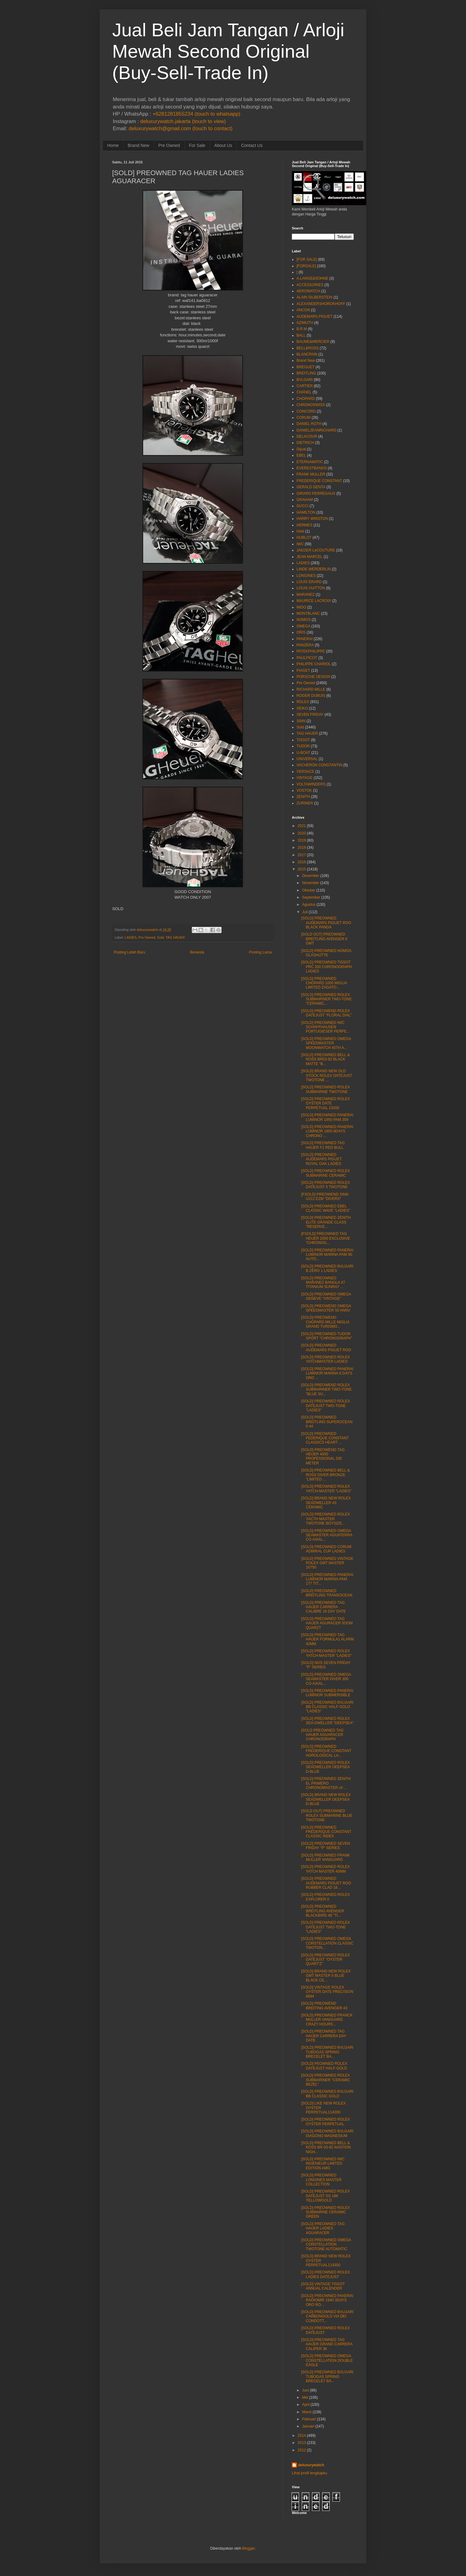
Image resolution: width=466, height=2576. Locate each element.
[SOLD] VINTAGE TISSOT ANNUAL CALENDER (323, 2286)
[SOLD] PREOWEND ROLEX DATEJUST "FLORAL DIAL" (326, 1013)
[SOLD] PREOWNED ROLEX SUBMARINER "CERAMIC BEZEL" (325, 2080)
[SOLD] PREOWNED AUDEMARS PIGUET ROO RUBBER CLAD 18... (326, 1883)
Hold (300, 531)
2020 (302, 833)
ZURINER (305, 803)
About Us (223, 145)
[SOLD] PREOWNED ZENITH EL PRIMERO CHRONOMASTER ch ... (326, 1783)
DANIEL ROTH (309, 424)
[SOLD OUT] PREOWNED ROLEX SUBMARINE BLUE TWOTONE (326, 1815)
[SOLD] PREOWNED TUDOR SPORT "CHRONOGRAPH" (326, 1336)
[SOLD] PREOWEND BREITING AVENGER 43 (324, 2005)
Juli (305, 912)
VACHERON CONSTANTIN (319, 765)
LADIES (130, 937)
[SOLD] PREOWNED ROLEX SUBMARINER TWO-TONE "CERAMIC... (326, 999)
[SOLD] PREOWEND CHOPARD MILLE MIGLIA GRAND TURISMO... (325, 1322)
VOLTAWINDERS (311, 784)
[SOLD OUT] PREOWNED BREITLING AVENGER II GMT (324, 938)
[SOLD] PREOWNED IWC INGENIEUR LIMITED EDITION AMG (323, 2163)
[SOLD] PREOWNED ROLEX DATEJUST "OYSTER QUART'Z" (325, 1959)
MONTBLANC (308, 613)
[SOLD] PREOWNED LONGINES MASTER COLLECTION (321, 2179)
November (310, 883)
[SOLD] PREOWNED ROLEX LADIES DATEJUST (325, 2274)
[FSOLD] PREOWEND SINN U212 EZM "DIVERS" (325, 1196)
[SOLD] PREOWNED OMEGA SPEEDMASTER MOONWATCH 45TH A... (326, 1043)
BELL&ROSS (308, 348)
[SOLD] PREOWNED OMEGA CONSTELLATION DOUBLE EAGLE (327, 2360)
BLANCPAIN (307, 354)
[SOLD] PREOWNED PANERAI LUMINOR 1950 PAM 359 (327, 1117)
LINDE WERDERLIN (314, 569)
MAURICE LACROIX (314, 601)
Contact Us (251, 145)
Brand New (138, 145)
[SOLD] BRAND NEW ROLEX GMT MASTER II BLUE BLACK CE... (326, 1975)
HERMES (304, 525)
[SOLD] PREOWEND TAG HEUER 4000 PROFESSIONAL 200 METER (323, 1456)
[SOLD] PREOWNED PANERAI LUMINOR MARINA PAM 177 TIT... (327, 1579)
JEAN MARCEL (310, 557)
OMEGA (303, 626)
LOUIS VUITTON (311, 588)
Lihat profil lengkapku (309, 2473)
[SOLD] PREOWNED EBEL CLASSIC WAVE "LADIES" (325, 1208)
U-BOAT (303, 752)
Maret (307, 2412)
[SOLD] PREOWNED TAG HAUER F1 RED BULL (323, 1145)
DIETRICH (305, 442)
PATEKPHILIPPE (311, 651)
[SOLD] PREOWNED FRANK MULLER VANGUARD (325, 1857)
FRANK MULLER (311, 474)
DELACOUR (307, 436)
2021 (302, 826)
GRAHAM (305, 500)
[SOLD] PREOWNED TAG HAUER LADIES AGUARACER (323, 2228)
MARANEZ (306, 594)
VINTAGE (305, 778)
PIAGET (303, 670)
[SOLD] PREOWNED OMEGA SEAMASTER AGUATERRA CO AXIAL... (326, 1535)
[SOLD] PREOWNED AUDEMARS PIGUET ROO (326, 1347)
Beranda (197, 952)
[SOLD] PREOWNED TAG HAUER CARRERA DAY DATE (323, 2036)
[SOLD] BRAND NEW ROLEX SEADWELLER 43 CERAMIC (326, 1502)
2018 (302, 847)
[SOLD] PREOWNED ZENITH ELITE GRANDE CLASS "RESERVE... (326, 1222)
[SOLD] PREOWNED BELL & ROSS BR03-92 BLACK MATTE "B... (325, 1059)
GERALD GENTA (311, 487)
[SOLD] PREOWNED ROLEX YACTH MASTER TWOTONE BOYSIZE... (325, 1518)
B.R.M (302, 329)
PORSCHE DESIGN (313, 677)
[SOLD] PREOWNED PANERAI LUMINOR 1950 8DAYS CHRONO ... (327, 1131)
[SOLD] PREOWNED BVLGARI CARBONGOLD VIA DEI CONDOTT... (327, 2316)
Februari (309, 2419)
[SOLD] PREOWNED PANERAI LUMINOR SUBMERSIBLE (327, 1693)
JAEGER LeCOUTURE (316, 550)
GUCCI (303, 506)
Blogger (248, 2548)
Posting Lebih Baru (129, 952)
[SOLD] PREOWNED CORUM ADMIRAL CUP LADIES (326, 1549)
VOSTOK (304, 790)
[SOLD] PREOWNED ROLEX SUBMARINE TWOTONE (325, 1089)
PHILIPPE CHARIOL (314, 664)
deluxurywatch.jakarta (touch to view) (183, 121)
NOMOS (303, 619)
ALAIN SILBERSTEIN (314, 297)
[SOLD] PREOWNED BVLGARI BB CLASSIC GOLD (327, 2093)
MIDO (301, 607)
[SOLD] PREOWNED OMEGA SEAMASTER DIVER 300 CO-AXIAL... (326, 1679)
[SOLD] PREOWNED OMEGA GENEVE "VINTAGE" (326, 1296)
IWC (300, 544)
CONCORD (306, 411)
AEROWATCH (308, 291)
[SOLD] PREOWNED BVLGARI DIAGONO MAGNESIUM (327, 2133)
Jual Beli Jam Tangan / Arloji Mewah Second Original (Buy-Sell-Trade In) (228, 51)
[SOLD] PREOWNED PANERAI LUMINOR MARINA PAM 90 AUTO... (327, 1254)
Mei (305, 2397)
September (311, 897)
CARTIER (305, 386)
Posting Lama (260, 952)
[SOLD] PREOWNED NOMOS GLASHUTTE (326, 953)
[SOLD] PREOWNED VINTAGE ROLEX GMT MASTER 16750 (327, 1563)
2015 (302, 869)
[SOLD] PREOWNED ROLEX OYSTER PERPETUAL (325, 2121)
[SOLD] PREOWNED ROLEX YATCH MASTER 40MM (325, 1869)
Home (113, 145)
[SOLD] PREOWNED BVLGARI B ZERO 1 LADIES (327, 1268)
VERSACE (305, 771)
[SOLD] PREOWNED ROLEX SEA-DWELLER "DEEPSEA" (327, 1720)
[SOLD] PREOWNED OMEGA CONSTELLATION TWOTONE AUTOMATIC (326, 2244)
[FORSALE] (306, 266)
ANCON (303, 310)
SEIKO (302, 708)
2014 (302, 2435)
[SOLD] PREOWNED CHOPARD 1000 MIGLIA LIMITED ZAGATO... (324, 983)
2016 (302, 862)
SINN (301, 721)
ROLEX (303, 702)
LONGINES (306, 575)
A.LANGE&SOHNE (312, 278)
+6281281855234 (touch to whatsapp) (196, 114)
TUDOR (303, 746)
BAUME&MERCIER (313, 341)
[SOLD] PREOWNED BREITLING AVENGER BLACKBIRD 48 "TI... (322, 1911)
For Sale (197, 145)
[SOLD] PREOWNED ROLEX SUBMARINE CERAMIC (325, 1173)
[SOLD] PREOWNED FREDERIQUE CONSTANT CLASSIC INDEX (326, 1832)
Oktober (308, 890)
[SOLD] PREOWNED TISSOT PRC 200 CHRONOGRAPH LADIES (326, 966)
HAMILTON (306, 512)
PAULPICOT (307, 658)
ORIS (301, 632)
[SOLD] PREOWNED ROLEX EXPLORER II (325, 1896)
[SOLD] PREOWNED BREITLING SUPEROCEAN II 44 (327, 1421)
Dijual (301, 449)
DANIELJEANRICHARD (316, 430)
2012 (302, 2450)
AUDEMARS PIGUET (314, 316)
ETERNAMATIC (310, 462)
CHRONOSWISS (311, 405)
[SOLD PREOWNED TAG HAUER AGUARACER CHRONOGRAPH (322, 1735)
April (306, 2404)
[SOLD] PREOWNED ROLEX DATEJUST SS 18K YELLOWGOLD (325, 2195)
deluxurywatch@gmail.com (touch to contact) (180, 128)
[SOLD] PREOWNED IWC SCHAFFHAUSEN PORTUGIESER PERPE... (325, 1027)
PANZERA (305, 645)
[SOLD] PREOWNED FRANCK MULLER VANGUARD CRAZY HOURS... (327, 2019)
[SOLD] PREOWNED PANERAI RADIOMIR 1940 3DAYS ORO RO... (327, 2300)
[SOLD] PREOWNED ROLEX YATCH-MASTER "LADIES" (326, 1488)
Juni (305, 2390)
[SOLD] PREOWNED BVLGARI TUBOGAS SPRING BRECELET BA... (327, 2052)
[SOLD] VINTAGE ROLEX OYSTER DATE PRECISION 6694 (327, 1991)
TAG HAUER (175, 937)
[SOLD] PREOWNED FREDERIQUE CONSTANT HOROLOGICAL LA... (326, 1751)
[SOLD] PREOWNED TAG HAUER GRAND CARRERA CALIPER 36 (326, 2344)
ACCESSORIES (310, 285)
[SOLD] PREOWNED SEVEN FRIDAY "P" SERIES (325, 1845)
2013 (302, 2443)
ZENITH (303, 796)
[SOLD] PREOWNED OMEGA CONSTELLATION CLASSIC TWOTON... (327, 1943)
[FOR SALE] (307, 259)
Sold (160, 937)
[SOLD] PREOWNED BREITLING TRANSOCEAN (326, 1593)
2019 (302, 840)
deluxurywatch (311, 2465)
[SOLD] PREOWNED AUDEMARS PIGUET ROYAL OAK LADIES (321, 1159)
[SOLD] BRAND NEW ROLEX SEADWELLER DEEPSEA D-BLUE (326, 1799)
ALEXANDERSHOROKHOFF (321, 304)
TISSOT (303, 740)
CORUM (303, 417)
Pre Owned (169, 145)
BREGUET (305, 367)
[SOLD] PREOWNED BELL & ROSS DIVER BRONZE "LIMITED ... (325, 1474)
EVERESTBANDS (312, 468)
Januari (308, 2426)
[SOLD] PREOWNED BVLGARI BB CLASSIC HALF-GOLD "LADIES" (327, 1707)
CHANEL (304, 392)
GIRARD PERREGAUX (316, 493)
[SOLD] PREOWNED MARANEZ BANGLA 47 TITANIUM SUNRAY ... (323, 1282)
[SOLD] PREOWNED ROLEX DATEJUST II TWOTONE (325, 1184)
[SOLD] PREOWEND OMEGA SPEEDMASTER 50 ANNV (326, 1308)
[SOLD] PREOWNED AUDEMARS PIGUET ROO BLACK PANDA (326, 922)
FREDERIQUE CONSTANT (319, 481)
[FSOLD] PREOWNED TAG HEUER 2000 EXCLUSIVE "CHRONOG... (325, 1238)
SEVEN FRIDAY (310, 714)
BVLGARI (305, 380)
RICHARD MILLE (311, 689)
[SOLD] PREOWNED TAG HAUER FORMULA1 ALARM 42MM (327, 1639)
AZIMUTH (305, 323)
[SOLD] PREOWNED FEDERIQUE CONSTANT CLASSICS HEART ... (325, 1438)
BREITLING (306, 373)
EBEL (301, 455)
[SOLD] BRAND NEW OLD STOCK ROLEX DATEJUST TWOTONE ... (326, 1075)
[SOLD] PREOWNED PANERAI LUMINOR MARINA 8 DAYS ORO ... (327, 1373)
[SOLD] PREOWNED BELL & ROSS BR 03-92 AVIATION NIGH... (326, 2147)
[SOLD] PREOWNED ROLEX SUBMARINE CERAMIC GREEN (325, 2212)
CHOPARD (306, 398)
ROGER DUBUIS (311, 695)
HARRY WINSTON (312, 518)
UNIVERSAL (307, 759)
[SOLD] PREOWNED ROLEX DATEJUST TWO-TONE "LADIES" (325, 1405)
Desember (310, 876)
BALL (301, 335)
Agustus (308, 904)
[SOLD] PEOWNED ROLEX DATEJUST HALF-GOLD (324, 2065)
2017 (302, 855)
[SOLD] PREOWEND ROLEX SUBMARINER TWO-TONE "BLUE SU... (326, 1389)
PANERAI (305, 639)
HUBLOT (304, 537)
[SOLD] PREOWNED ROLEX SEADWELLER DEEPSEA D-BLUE (325, 1767)
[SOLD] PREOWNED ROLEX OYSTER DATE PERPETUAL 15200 (325, 1103)
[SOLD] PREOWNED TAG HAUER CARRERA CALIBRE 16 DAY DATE (323, 1607)
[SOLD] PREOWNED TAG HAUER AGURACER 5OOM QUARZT (327, 1623)
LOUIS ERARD (309, 582)
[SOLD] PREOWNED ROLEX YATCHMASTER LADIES (325, 1359)
